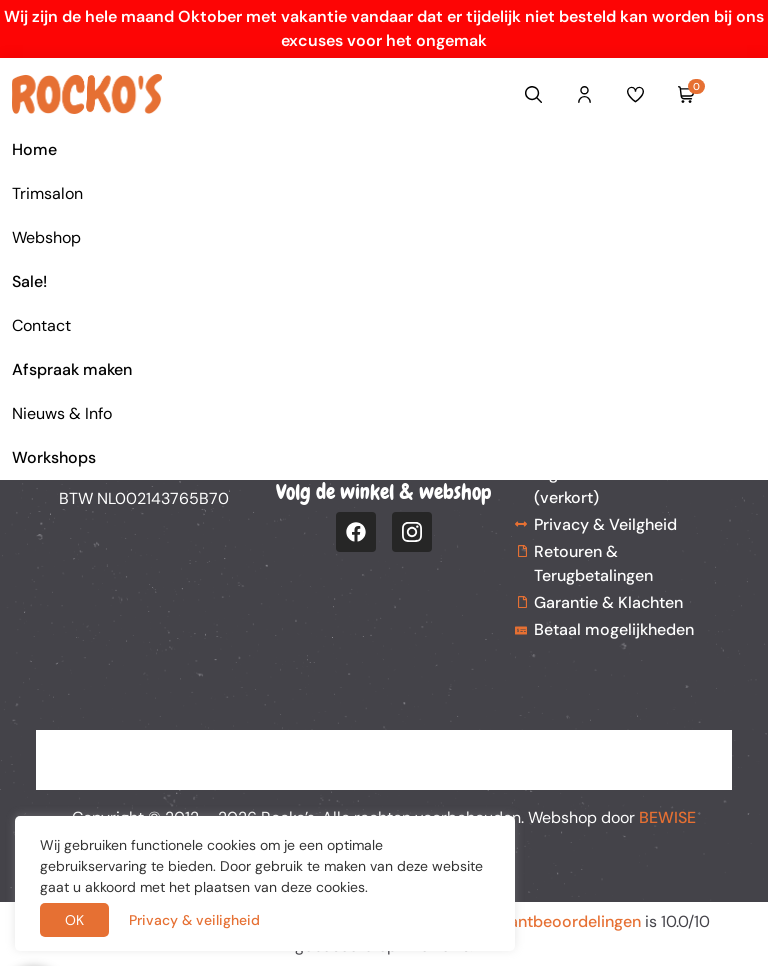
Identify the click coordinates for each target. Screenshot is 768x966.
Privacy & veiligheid (194, 920)
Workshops (54, 457)
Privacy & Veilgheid (605, 524)
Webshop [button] (46, 237)
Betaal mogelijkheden (614, 629)
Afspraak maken (72, 369)
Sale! (29, 281)
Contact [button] (41, 325)
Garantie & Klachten (608, 602)
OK (74, 920)
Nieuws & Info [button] (62, 413)
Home (34, 149)
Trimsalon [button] (47, 193)
